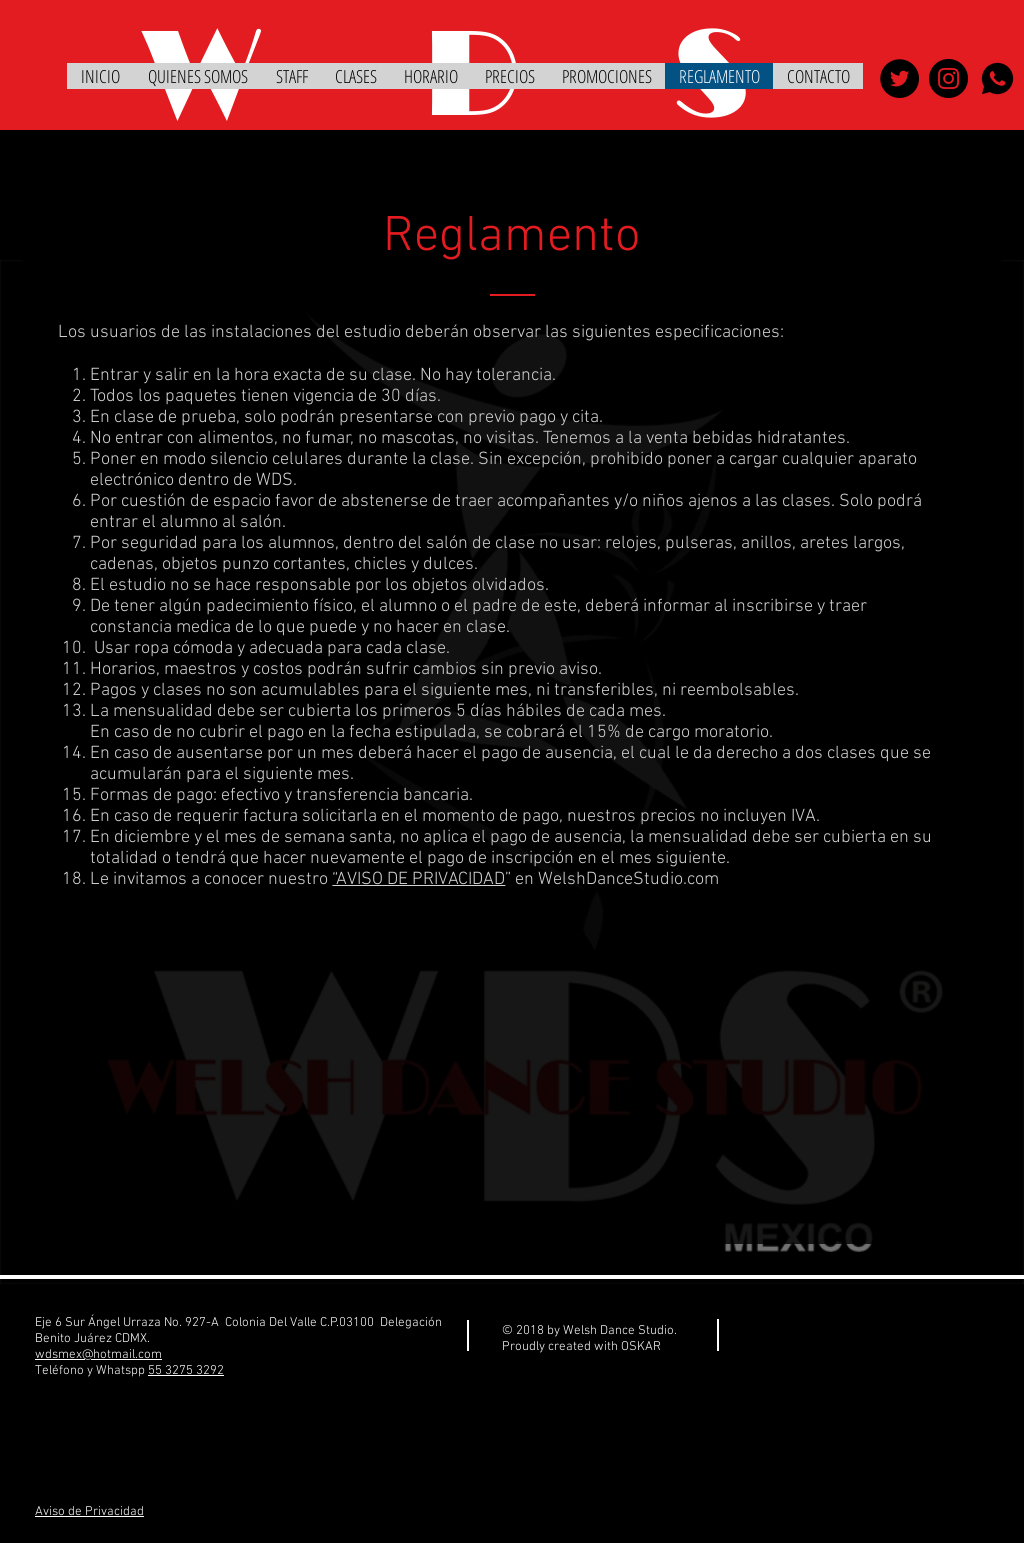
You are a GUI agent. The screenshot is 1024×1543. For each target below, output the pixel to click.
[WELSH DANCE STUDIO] (899, 78)
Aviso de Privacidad (89, 1512)
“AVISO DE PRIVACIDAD (418, 879)
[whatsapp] (997, 78)
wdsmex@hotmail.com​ (98, 1355)
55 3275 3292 (186, 1371)
